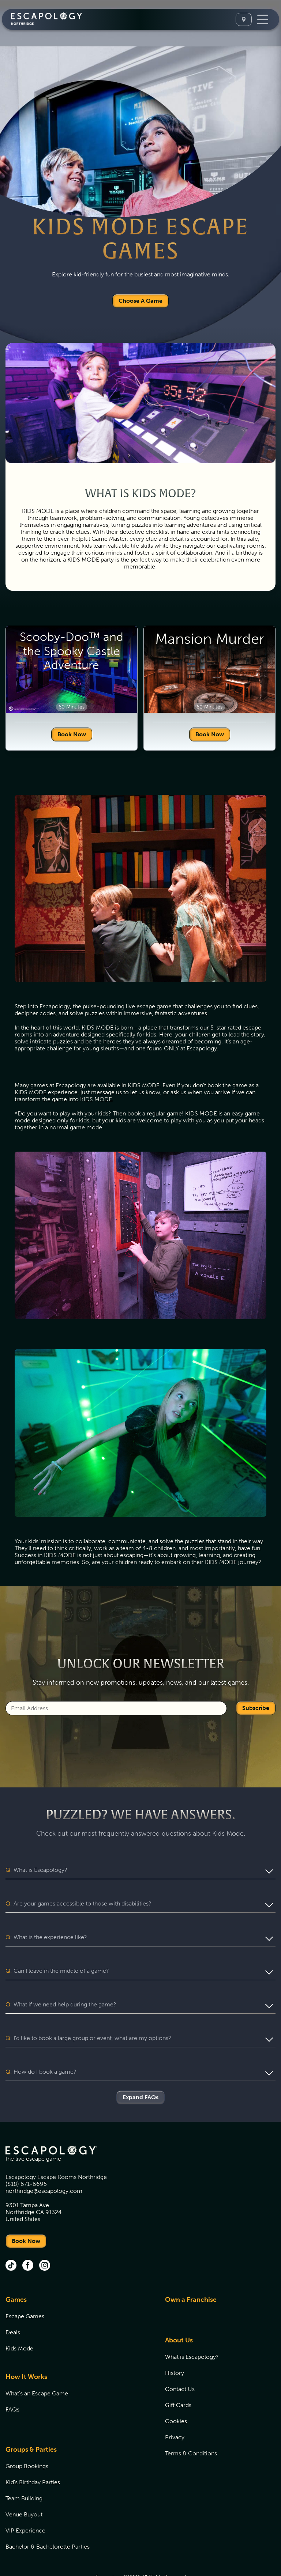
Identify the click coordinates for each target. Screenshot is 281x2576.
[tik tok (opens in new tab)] (10, 2238)
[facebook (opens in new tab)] (27, 2238)
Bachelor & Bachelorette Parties (47, 2518)
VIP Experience (25, 2502)
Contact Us (180, 2361)
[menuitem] (76, 2300)
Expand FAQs (140, 2069)
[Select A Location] (244, 19)
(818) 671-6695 (26, 2156)
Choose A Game (140, 300)
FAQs (12, 2381)
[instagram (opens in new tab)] (44, 2238)
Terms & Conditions (191, 2425)
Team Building (23, 2470)
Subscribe (255, 1707)
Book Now (71, 734)
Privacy (174, 2409)
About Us (179, 2312)
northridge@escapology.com (43, 2163)
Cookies (176, 2393)
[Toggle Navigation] (262, 19)
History (174, 2345)
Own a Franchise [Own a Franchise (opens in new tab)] (191, 2272)
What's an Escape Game (36, 2365)
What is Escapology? (192, 2329)
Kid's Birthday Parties (32, 2454)
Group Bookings (26, 2438)
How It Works (26, 2349)
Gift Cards (178, 2377)
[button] (140, 1870)
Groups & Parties (31, 2422)
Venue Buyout (23, 2486)
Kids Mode (19, 2320)
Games (16, 2272)
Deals (12, 2304)
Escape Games (24, 2288)
